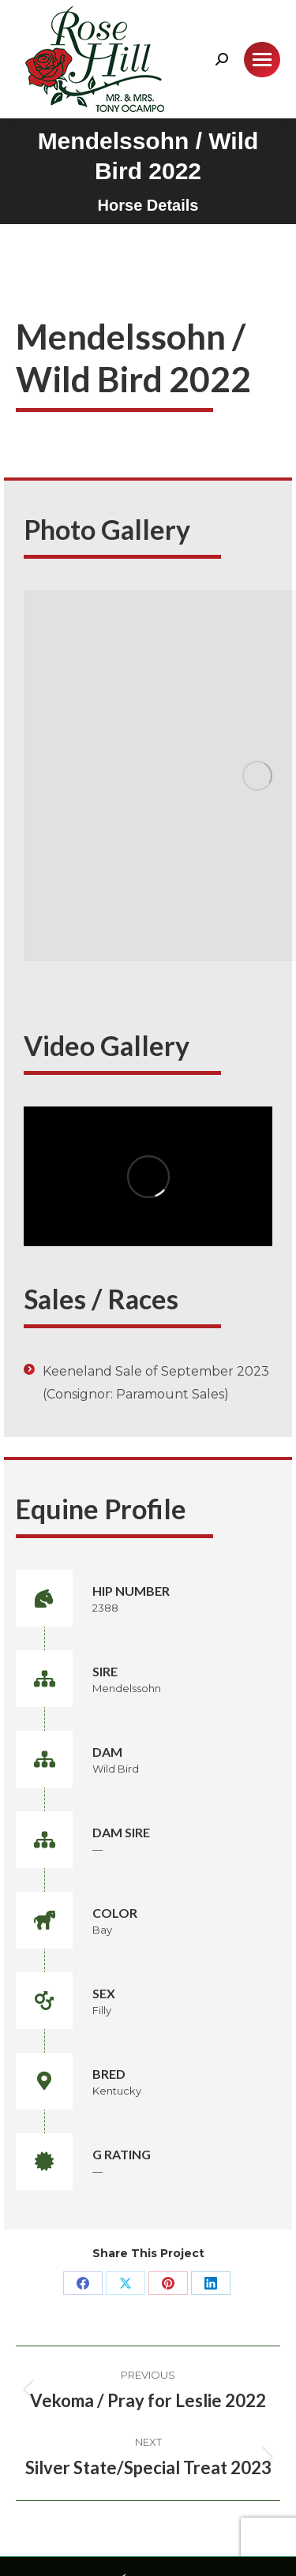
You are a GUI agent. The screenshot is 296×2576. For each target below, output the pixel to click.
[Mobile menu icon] (262, 59)
